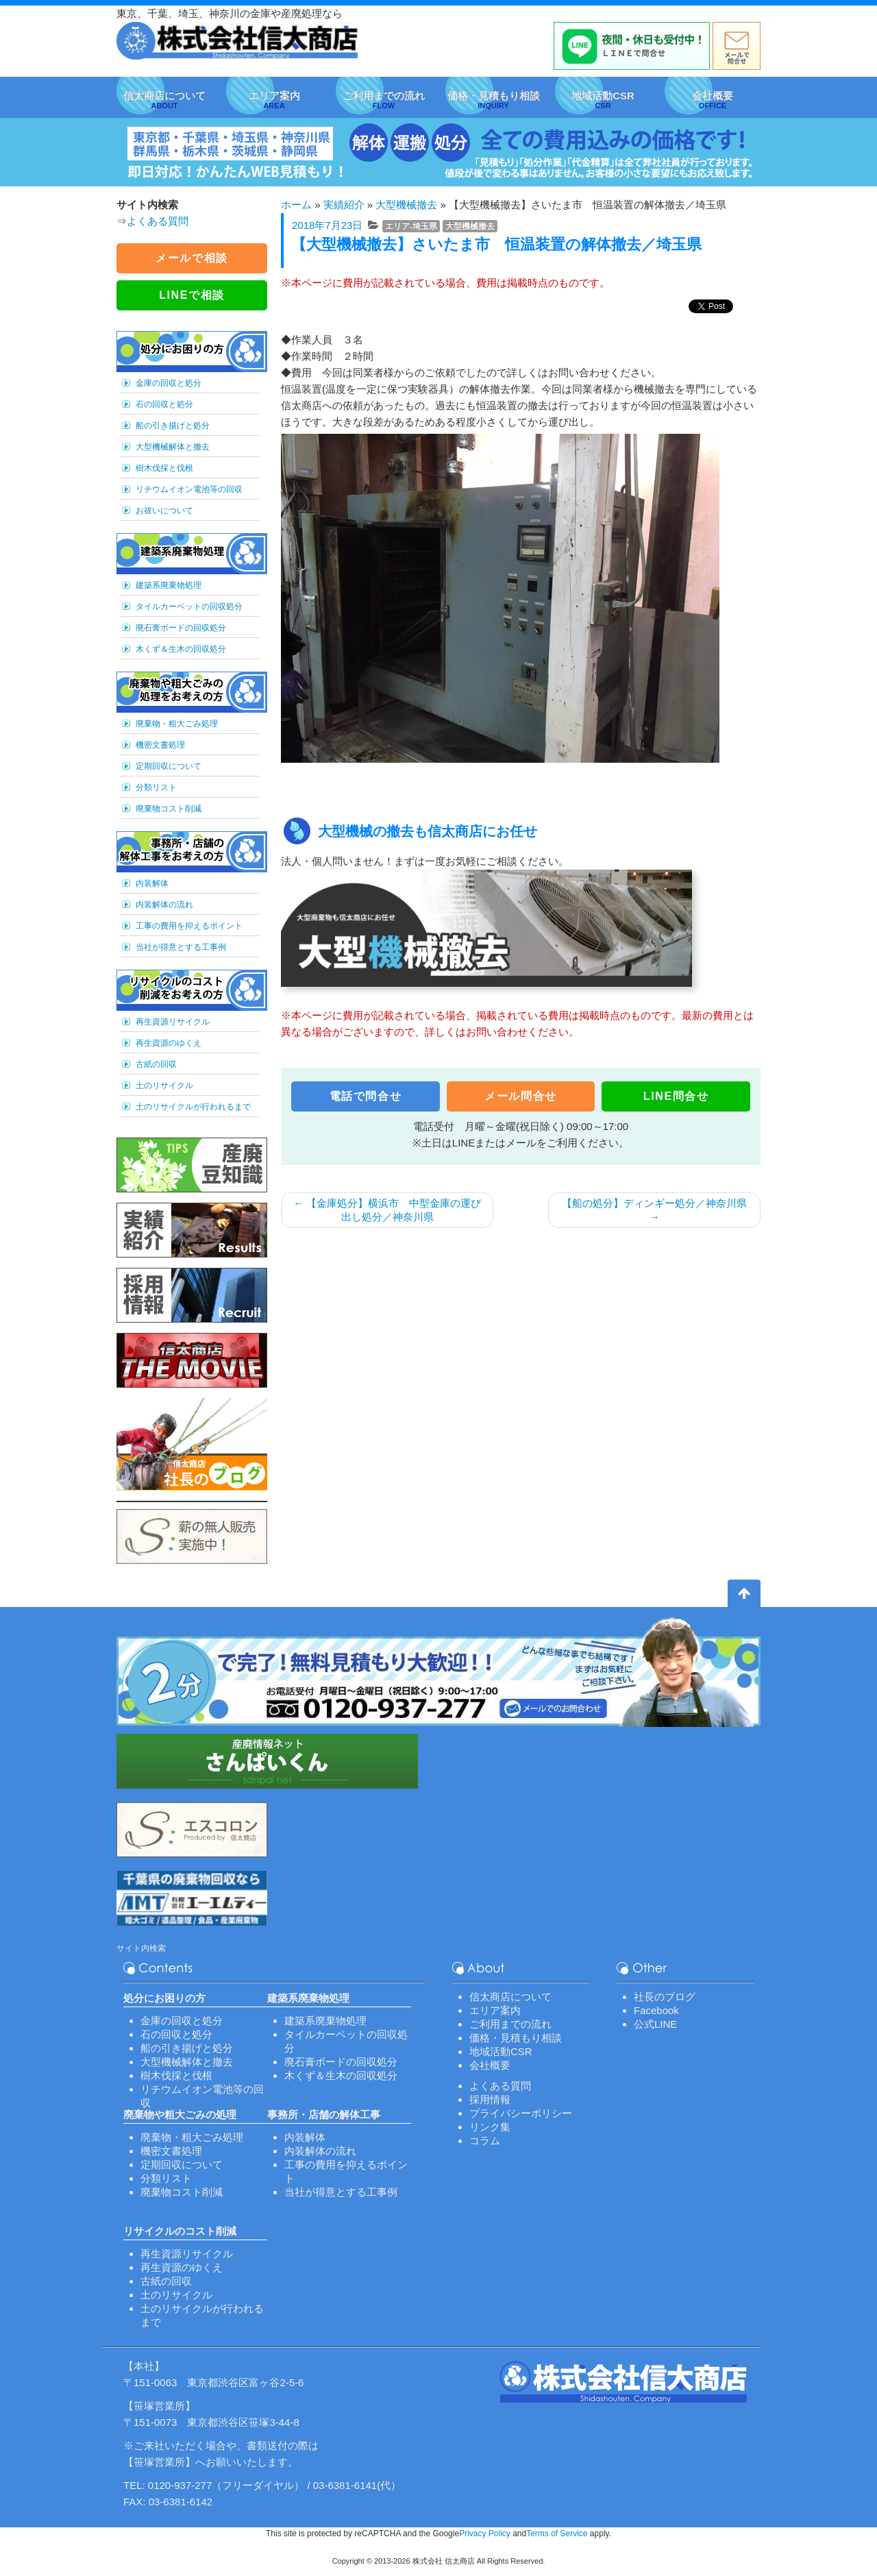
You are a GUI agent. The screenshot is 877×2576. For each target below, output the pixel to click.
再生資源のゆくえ (168, 1043)
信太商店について (510, 1996)
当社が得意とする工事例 (181, 947)
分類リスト (156, 787)
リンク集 (489, 2127)
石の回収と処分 (164, 404)
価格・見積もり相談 (515, 2038)
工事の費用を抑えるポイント (189, 926)
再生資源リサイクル (173, 1022)
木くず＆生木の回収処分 (181, 649)
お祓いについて (164, 510)
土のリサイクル (164, 1085)
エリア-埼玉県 (411, 226)
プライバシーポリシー (520, 2113)
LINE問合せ (676, 1096)
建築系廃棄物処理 (168, 585)
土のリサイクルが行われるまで (193, 1107)
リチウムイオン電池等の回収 (189, 489)
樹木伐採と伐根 (164, 468)
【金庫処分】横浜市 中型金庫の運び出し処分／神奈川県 (387, 1210)
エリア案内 (495, 2010)
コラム (484, 2140)
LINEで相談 (192, 295)
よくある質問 (157, 221)
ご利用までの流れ (510, 2024)
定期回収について (168, 766)
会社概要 (489, 2065)
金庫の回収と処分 (168, 383)
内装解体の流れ (164, 904)
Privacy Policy (484, 2533)
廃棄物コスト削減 (168, 808)
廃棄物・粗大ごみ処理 (177, 723)
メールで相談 (192, 258)
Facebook (656, 2010)
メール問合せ (520, 1096)
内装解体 (152, 883)
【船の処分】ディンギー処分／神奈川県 (654, 1210)
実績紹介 (344, 204)
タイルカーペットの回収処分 (189, 606)
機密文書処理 (160, 745)
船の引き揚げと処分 (173, 425)
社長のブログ (664, 1996)
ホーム (296, 204)
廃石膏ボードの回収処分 (181, 628)
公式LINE (655, 2024)
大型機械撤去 (406, 204)
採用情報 (489, 2099)
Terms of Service (556, 2533)
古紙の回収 (156, 1064)
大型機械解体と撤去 (173, 447)
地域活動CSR (500, 2051)
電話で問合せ (366, 1096)
